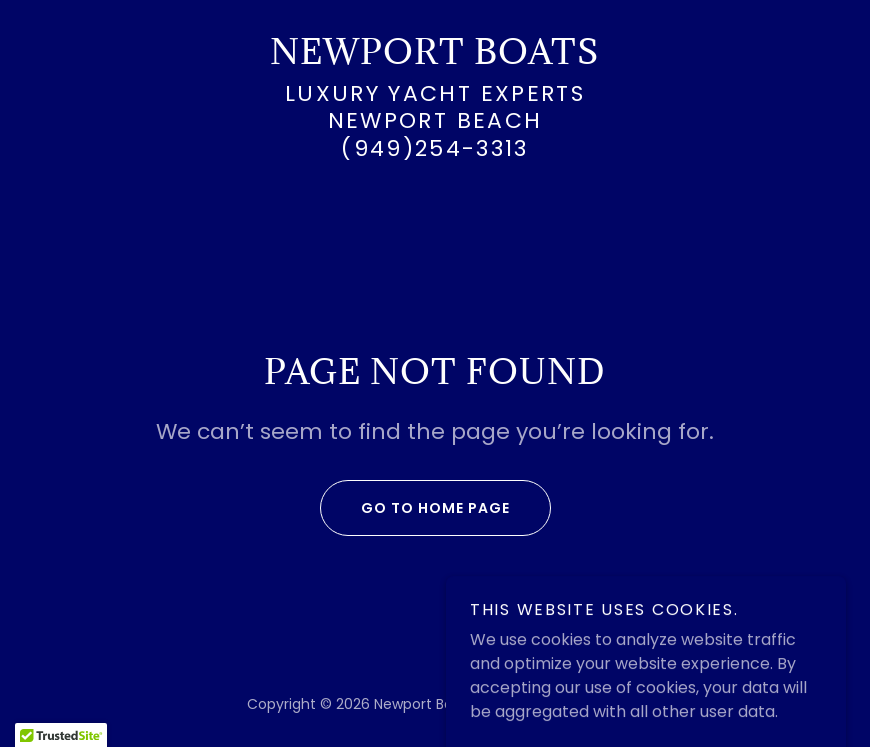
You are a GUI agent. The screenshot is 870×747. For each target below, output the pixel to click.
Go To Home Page (415, 508)
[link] (435, 58)
